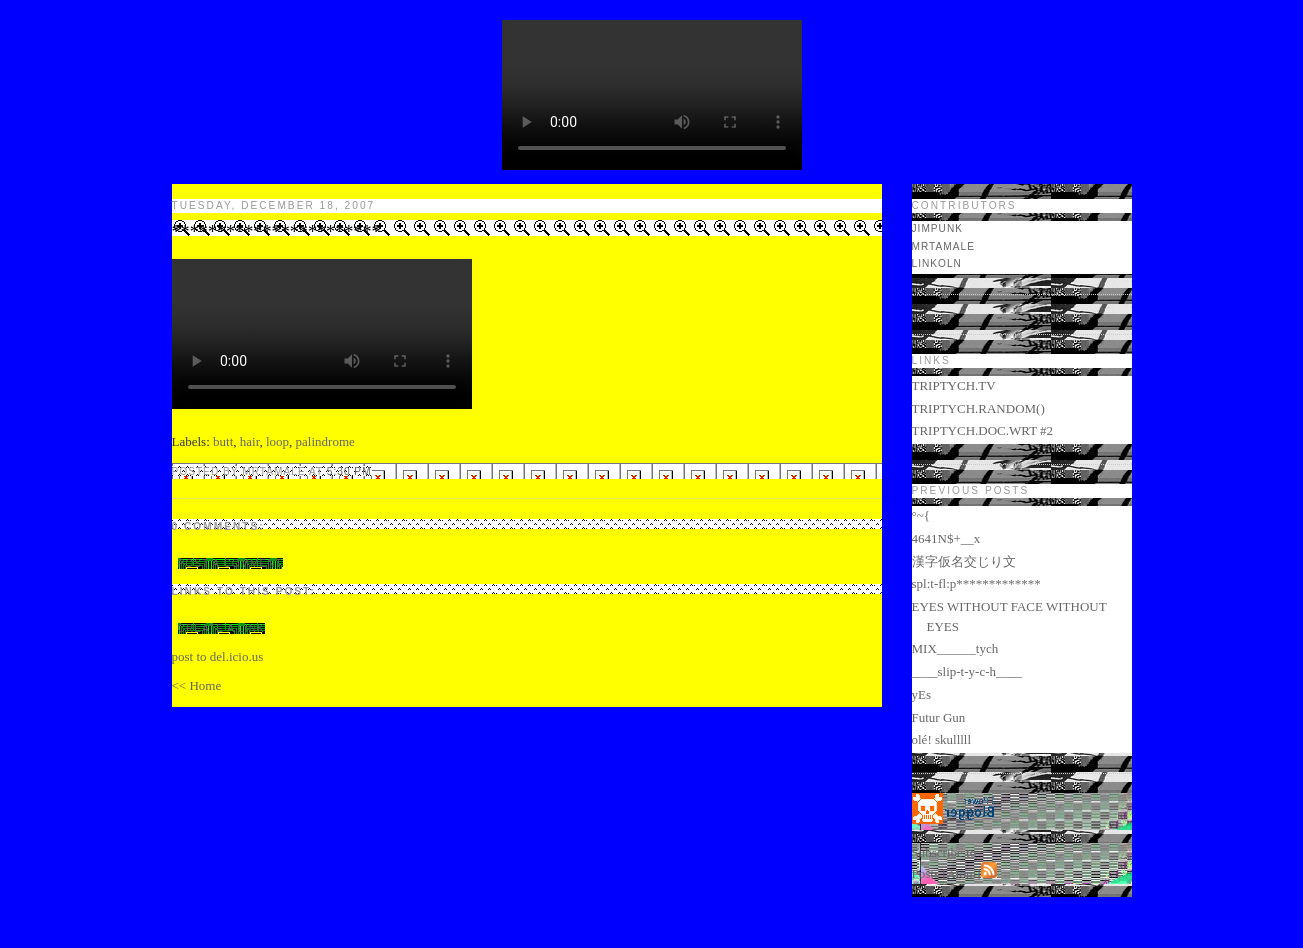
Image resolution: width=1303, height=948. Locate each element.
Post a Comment (230, 563)
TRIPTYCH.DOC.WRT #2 (983, 430)
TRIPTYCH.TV (954, 385)
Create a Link (221, 628)
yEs (922, 694)
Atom (962, 873)
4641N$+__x (946, 538)
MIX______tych (955, 648)
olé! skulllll (942, 739)
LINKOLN (937, 263)
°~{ (921, 515)
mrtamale (943, 246)
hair (250, 441)
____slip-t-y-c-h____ (967, 671)
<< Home (197, 685)
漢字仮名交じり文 (964, 561)
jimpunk (938, 228)
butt (223, 441)
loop (277, 441)
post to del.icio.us (218, 656)
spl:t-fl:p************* (976, 583)
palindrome (325, 441)
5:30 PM (349, 471)
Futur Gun (939, 717)
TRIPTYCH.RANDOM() (978, 408)
